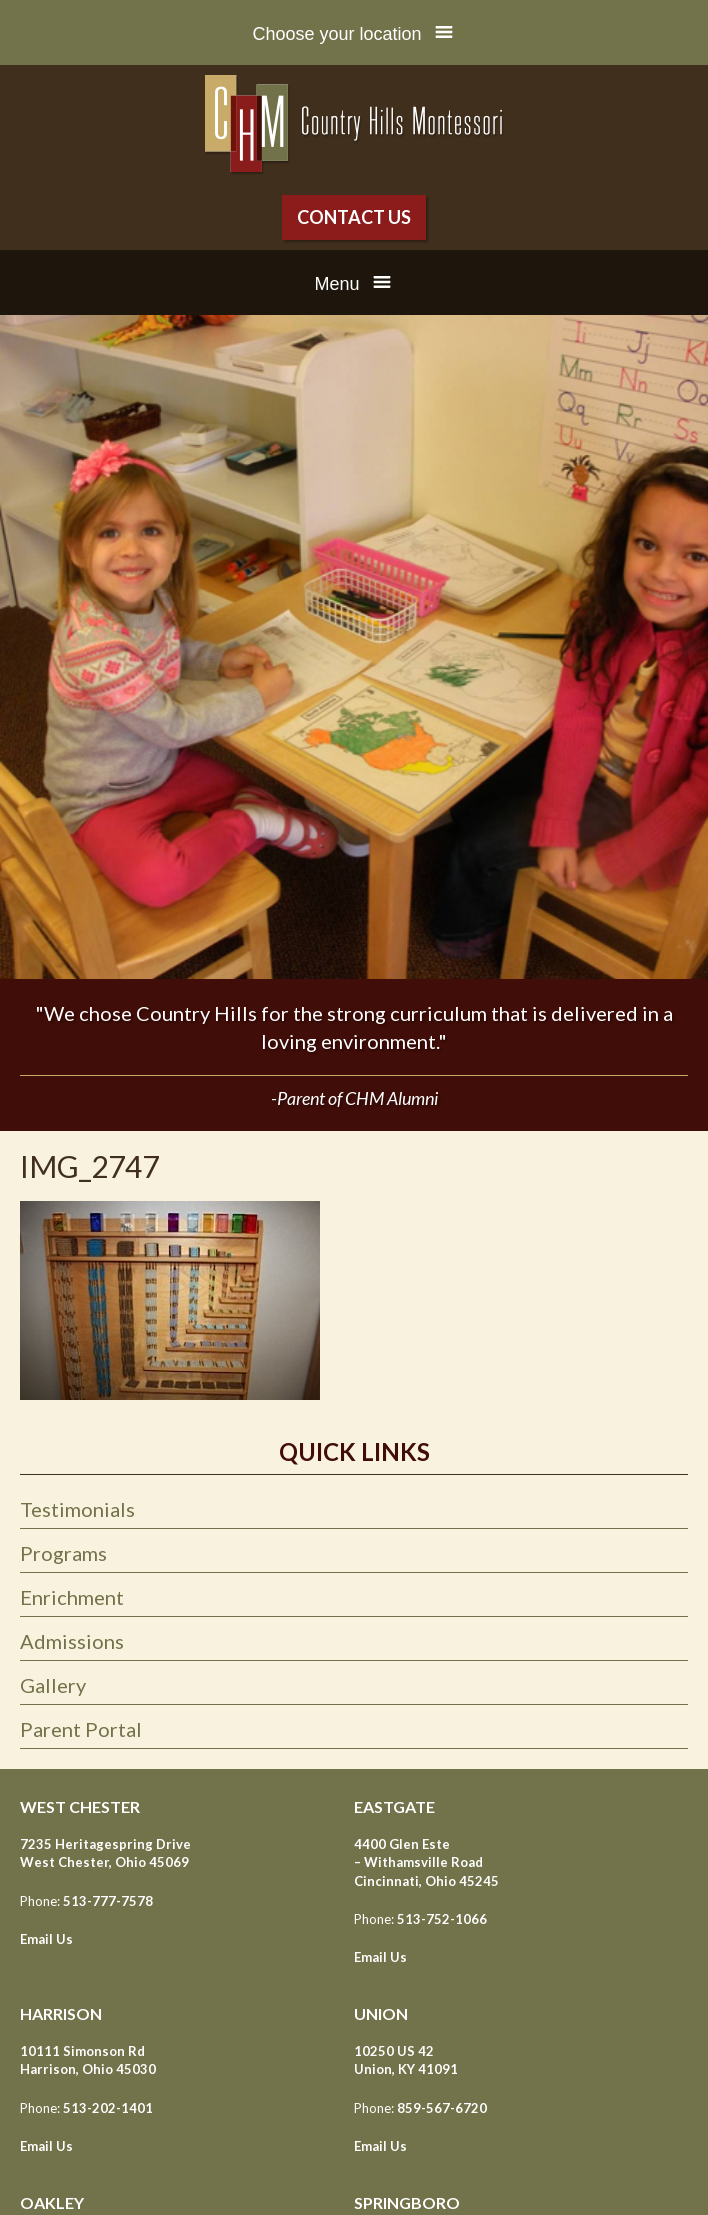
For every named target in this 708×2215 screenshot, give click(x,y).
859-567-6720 (442, 2108)
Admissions (72, 1641)
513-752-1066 (442, 1919)
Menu (336, 284)
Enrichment (72, 1597)
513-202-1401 (108, 2108)
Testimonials (77, 1509)
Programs (63, 1553)
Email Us (46, 1939)
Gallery (53, 1685)
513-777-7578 (108, 1901)
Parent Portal (81, 1729)
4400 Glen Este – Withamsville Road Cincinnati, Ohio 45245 (426, 1862)
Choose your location (336, 34)
